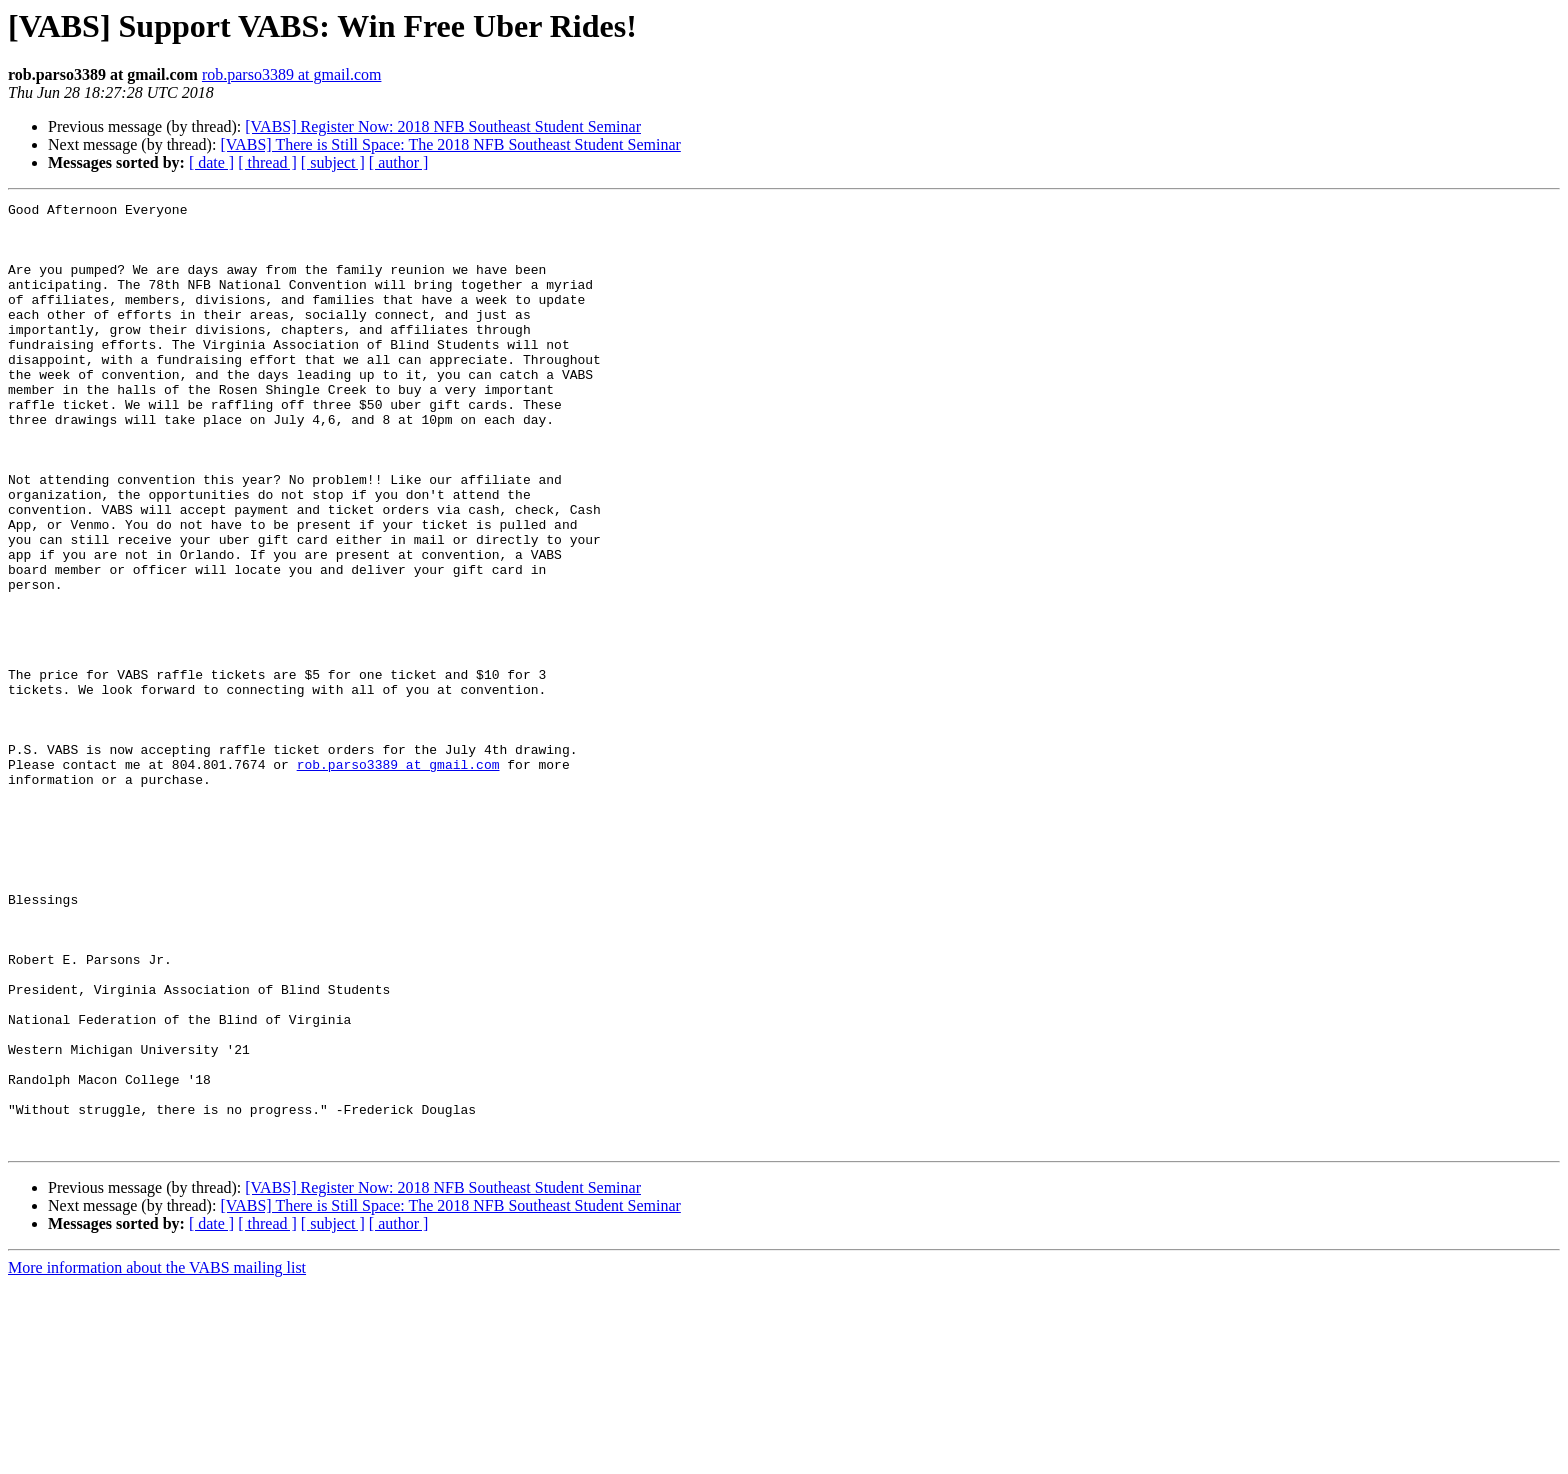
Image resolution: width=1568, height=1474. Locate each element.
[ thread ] (267, 162)
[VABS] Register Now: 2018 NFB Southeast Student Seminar (443, 126)
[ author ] (399, 162)
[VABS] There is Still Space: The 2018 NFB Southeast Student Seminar (450, 144)
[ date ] (211, 162)
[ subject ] (333, 162)
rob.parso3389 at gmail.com (292, 74)
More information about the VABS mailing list (157, 1456)
